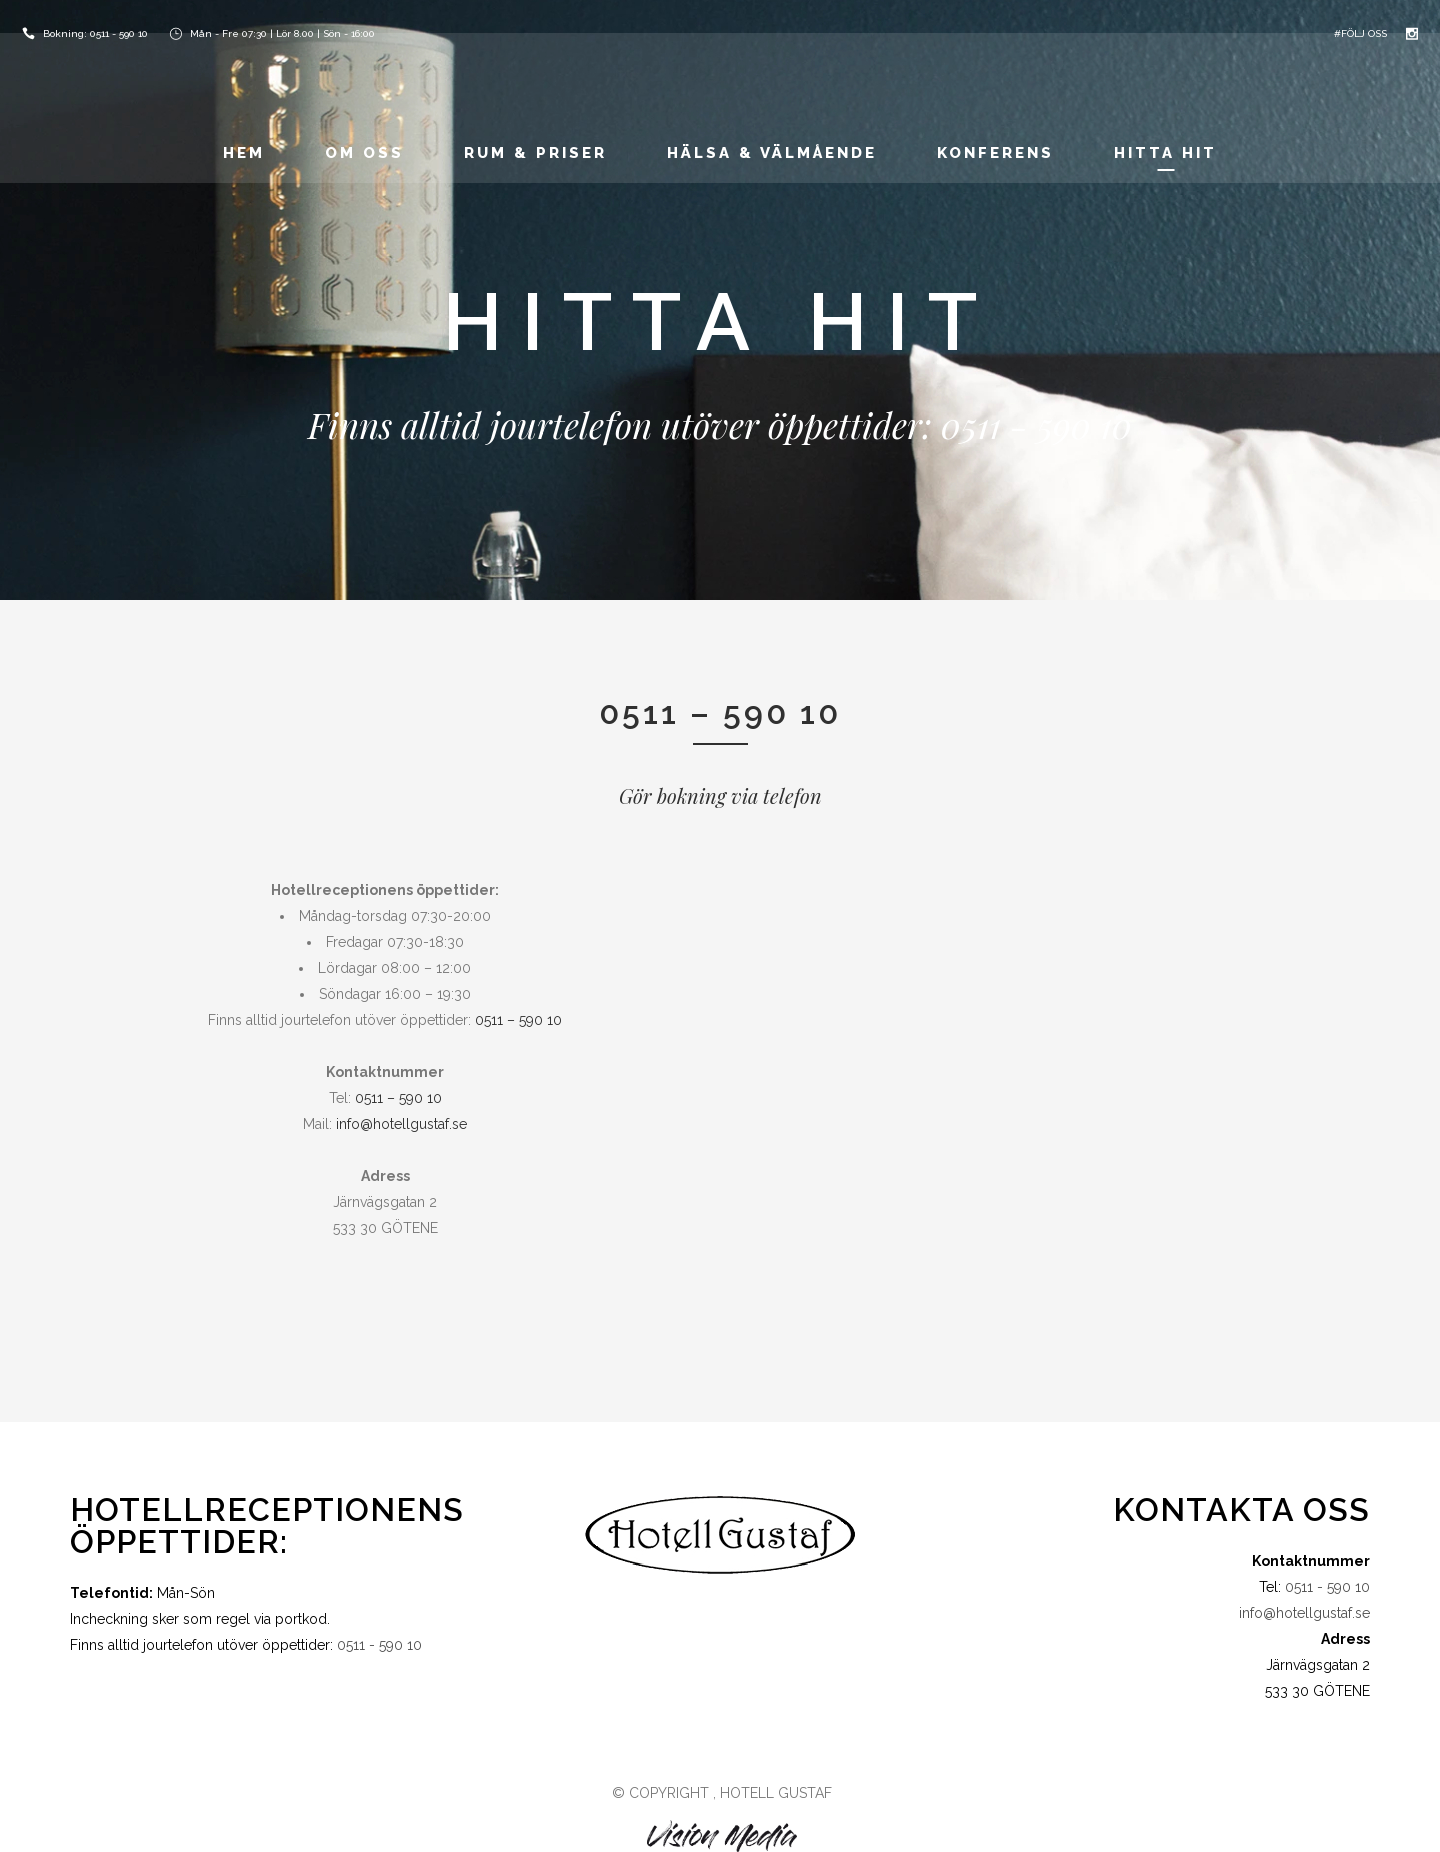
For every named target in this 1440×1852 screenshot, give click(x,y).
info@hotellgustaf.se (401, 1124)
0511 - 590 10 (119, 33)
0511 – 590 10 (518, 1020)
